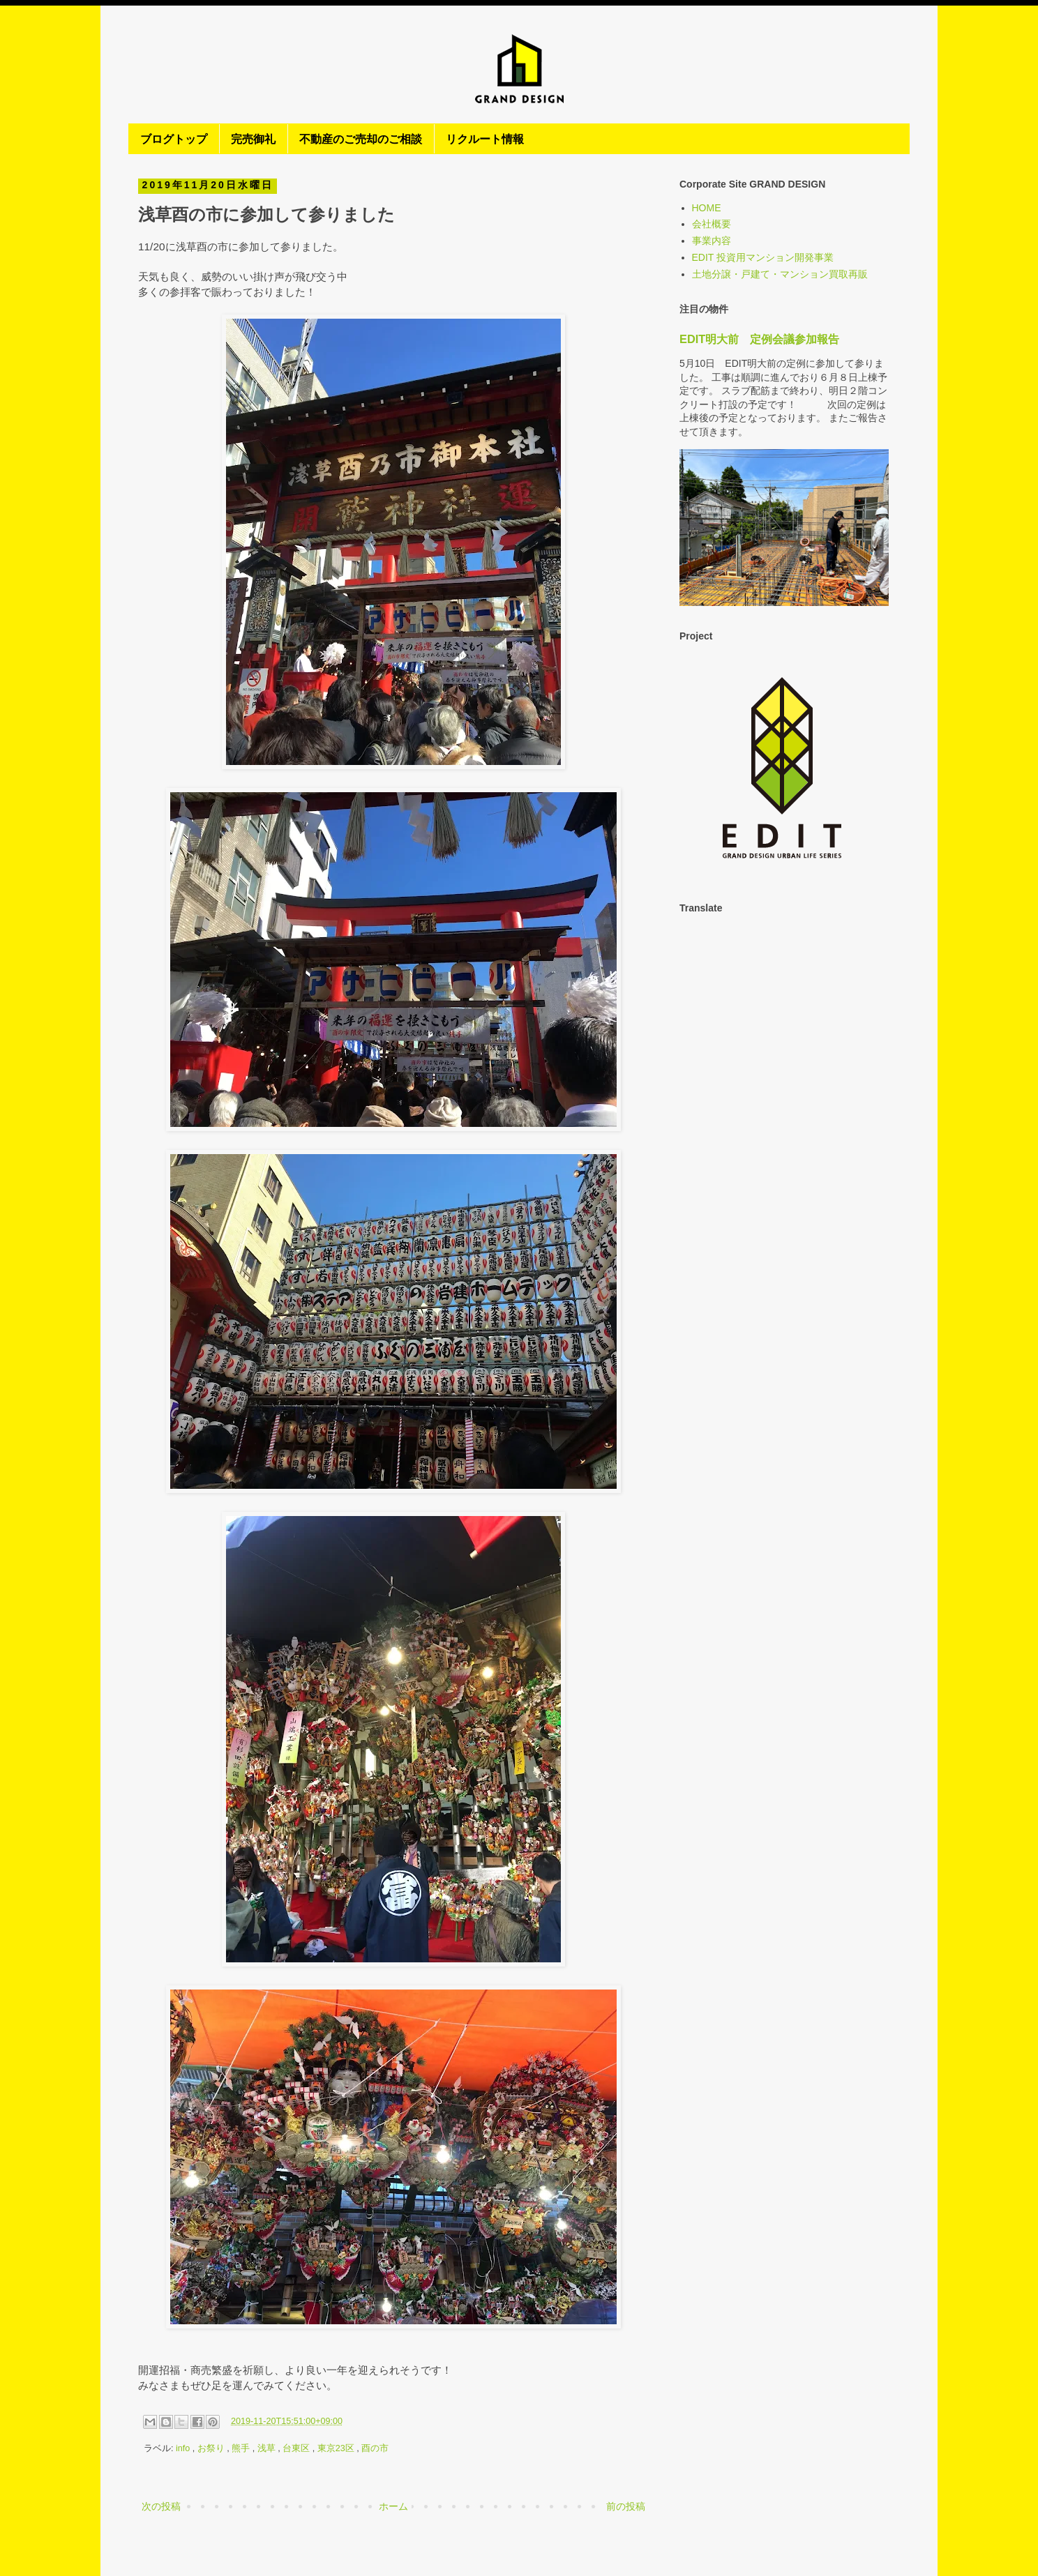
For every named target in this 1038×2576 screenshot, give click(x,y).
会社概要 (711, 223)
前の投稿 (625, 2506)
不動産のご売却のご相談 (360, 138)
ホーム (393, 2506)
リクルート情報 (485, 138)
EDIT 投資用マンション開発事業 (763, 257)
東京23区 (337, 2448)
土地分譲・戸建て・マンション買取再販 (780, 274)
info (184, 2448)
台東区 (298, 2448)
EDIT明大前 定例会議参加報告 (759, 339)
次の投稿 (161, 2506)
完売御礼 (253, 138)
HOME (706, 207)
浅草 (267, 2448)
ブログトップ (173, 138)
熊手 (242, 2448)
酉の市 (375, 2448)
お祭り (212, 2448)
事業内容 (711, 240)
